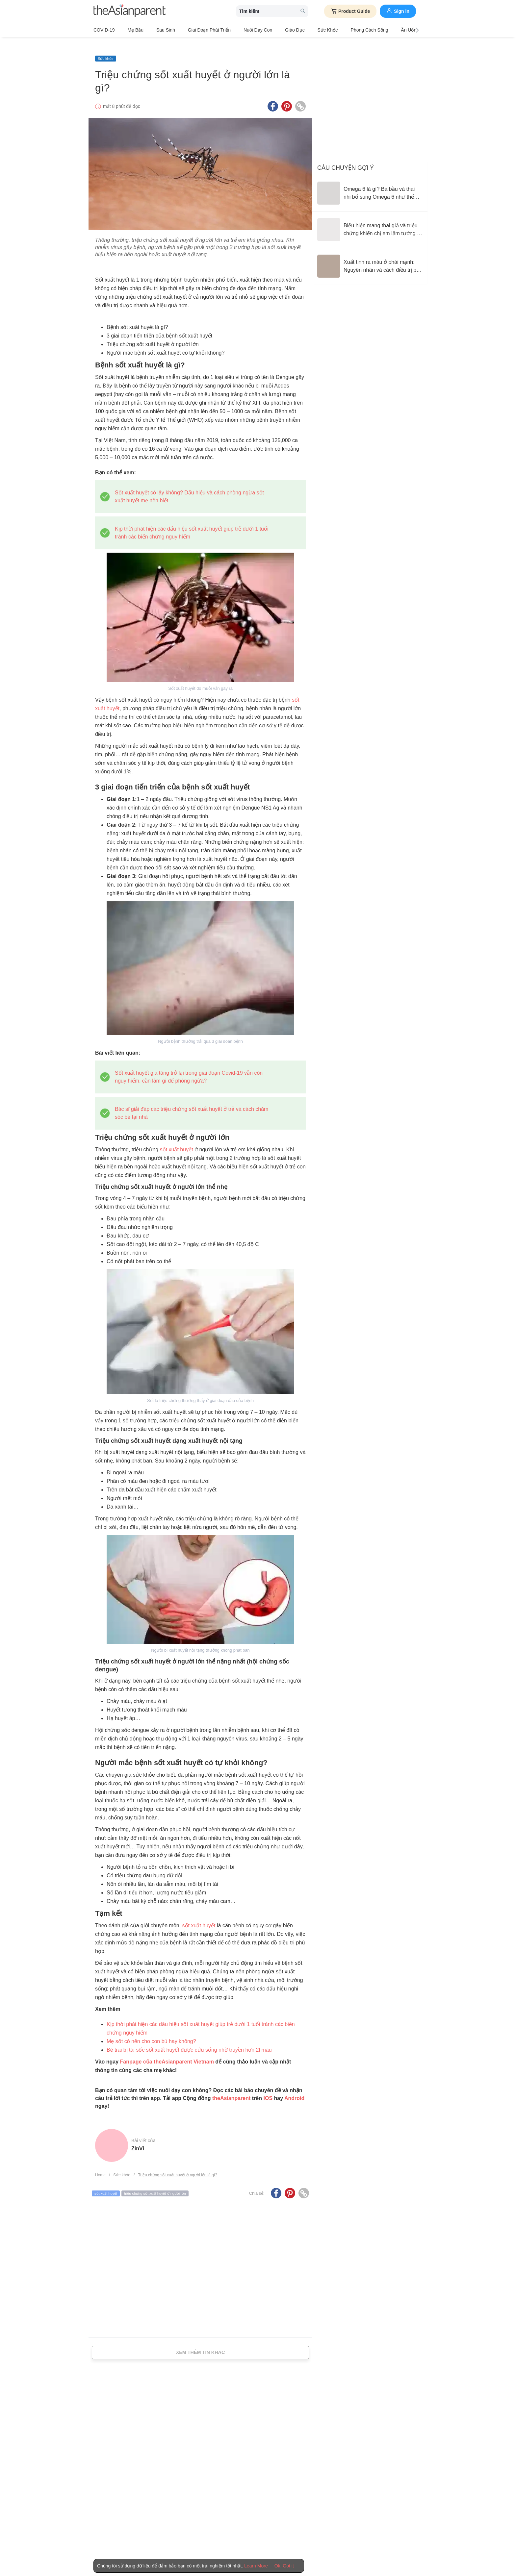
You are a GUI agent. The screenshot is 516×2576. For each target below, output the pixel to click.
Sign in (397, 10)
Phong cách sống (337, 30)
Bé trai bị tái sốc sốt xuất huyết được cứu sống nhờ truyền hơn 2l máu (189, 2040)
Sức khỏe (300, 30)
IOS (267, 2088)
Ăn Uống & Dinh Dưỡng (388, 30)
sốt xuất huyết (176, 1139)
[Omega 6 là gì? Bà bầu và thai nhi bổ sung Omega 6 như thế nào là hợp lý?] (370, 182)
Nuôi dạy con (239, 30)
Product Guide (350, 11)
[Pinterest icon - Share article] (286, 96)
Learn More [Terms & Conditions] (256, 2565)
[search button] (302, 11)
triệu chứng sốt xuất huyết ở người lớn (155, 2183)
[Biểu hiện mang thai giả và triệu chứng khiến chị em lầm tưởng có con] (370, 219)
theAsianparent (231, 2088)
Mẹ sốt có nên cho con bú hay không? (151, 2031)
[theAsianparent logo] (129, 11)
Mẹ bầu (131, 30)
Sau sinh (156, 30)
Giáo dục (272, 30)
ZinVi (137, 2138)
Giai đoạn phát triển (195, 30)
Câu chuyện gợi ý (345, 157)
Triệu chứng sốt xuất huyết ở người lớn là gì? (177, 2165)
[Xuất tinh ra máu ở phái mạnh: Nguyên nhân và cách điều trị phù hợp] (370, 255)
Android (294, 2088)
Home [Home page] (100, 2165)
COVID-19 (104, 30)
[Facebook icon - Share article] (273, 96)
